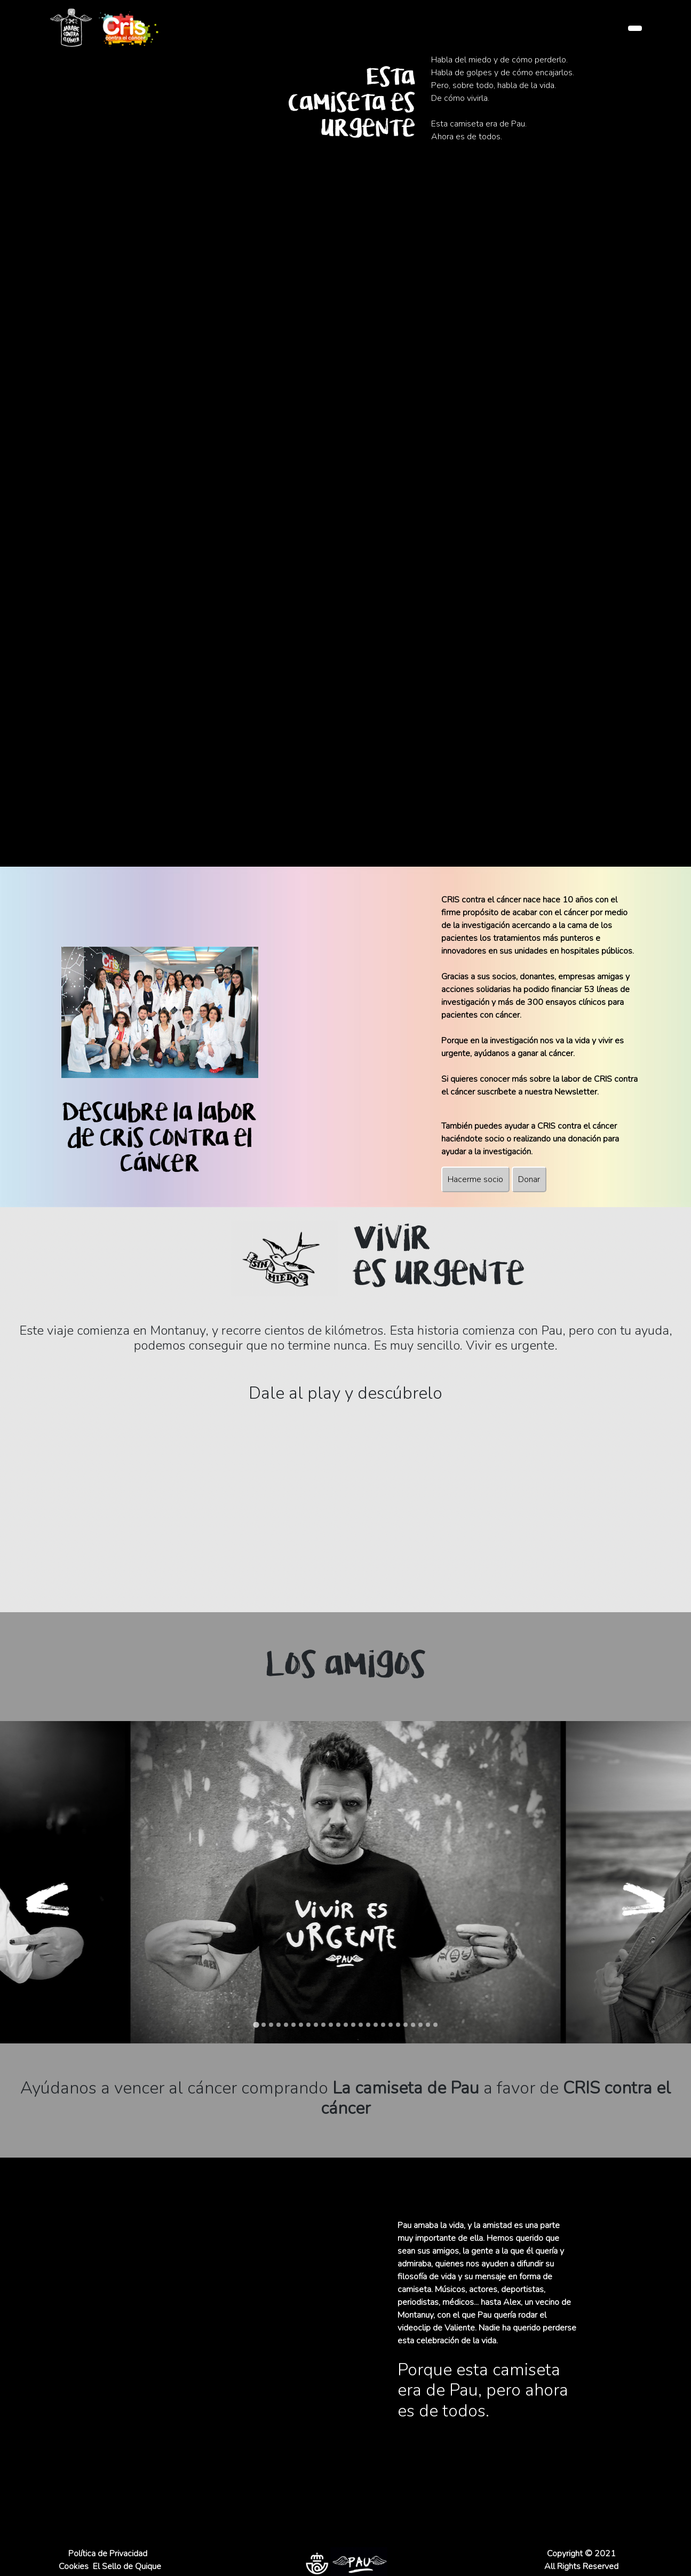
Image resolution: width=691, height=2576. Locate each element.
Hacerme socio (475, 1179)
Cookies (74, 2566)
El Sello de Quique (127, 2566)
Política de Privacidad (107, 2553)
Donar (529, 1179)
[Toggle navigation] (635, 28)
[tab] (256, 2024)
